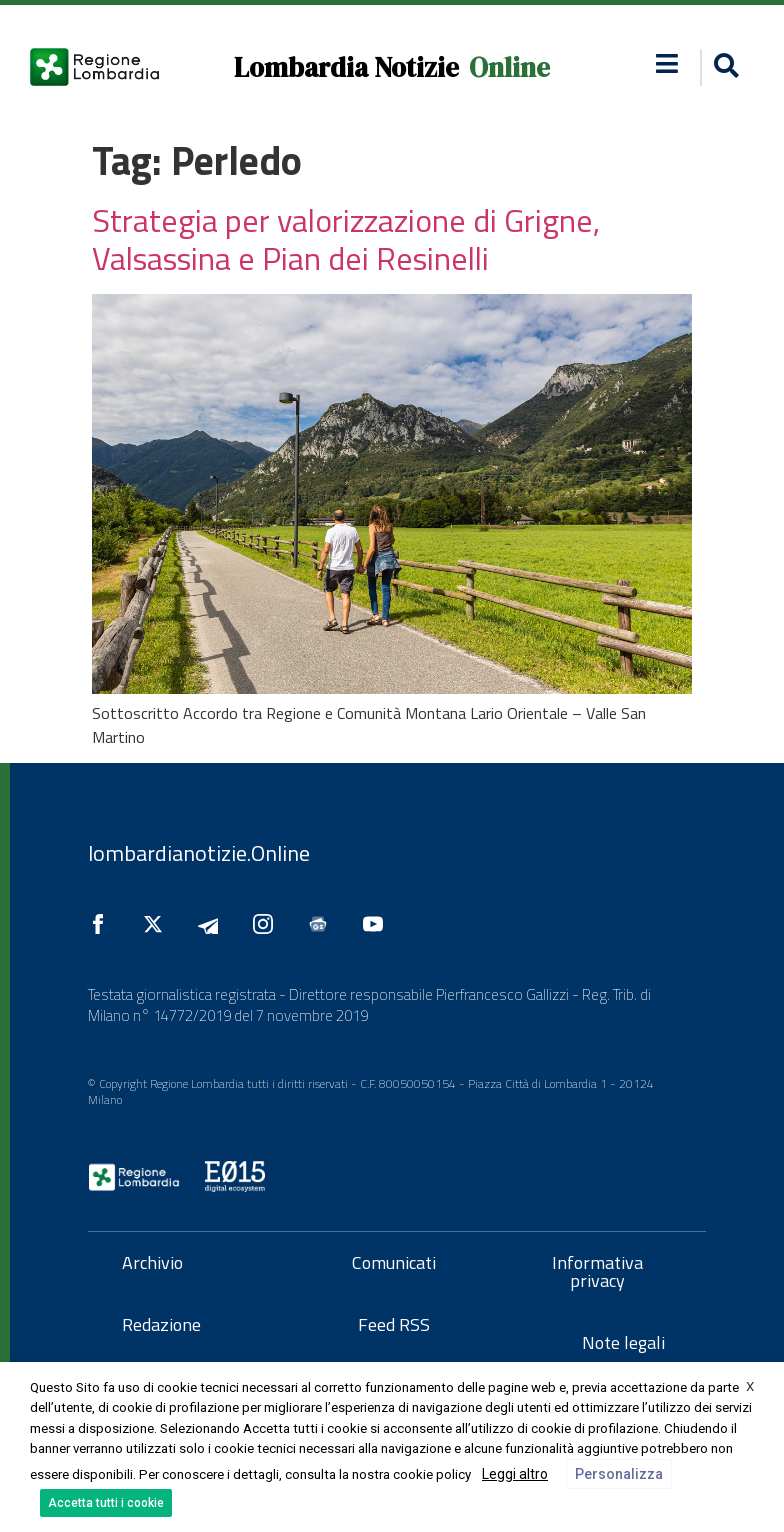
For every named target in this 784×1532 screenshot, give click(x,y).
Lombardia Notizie (346, 67)
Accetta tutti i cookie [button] (106, 1503)
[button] (723, 67)
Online (509, 67)
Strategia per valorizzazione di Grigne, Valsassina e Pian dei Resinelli (346, 239)
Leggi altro (515, 1474)
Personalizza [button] (619, 1474)
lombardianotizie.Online (199, 853)
